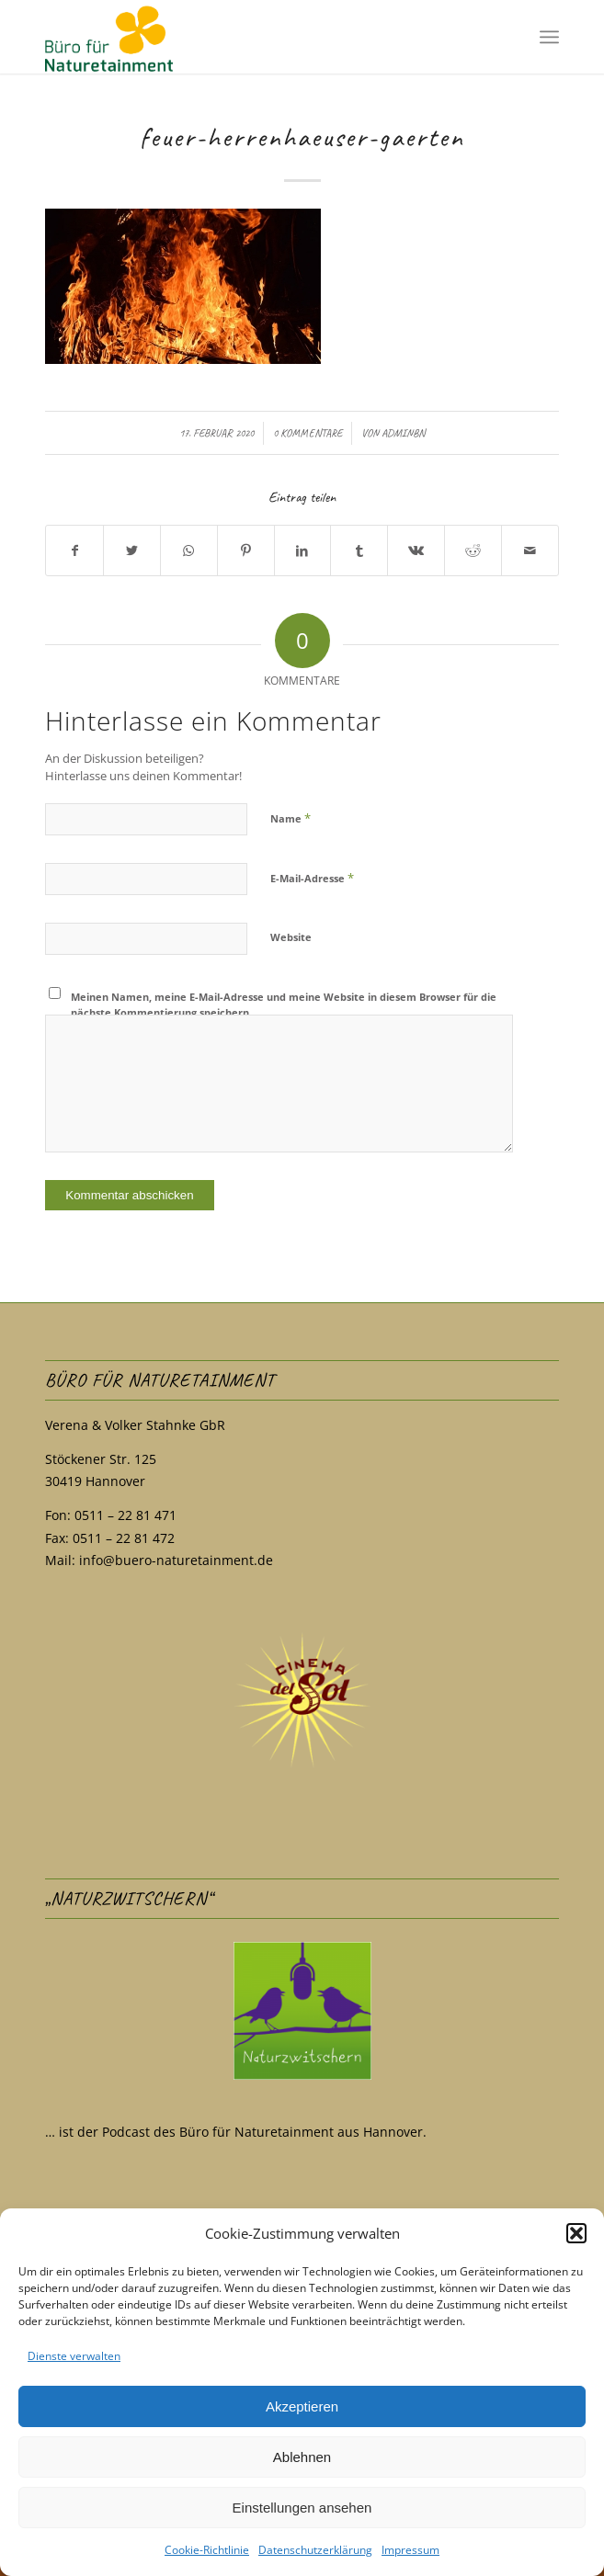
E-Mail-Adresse (312, 877)
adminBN (403, 433)
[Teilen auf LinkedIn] (303, 551)
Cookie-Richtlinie (207, 2550)
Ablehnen (302, 2457)
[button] (576, 2233)
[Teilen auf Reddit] (473, 551)
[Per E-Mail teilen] (530, 551)
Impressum (410, 2550)
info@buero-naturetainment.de (176, 1560)
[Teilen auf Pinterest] (246, 551)
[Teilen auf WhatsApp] (189, 551)
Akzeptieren (302, 2406)
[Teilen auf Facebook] (74, 551)
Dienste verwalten (74, 2356)
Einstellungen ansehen (302, 2507)
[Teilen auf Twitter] (132, 551)
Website (291, 937)
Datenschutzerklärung (315, 2550)
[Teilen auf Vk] (416, 551)
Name (290, 818)
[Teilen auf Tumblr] (359, 551)
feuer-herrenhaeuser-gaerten (302, 136)
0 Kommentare (307, 433)
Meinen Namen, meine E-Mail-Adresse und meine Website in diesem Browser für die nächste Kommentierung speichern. (283, 1004)
